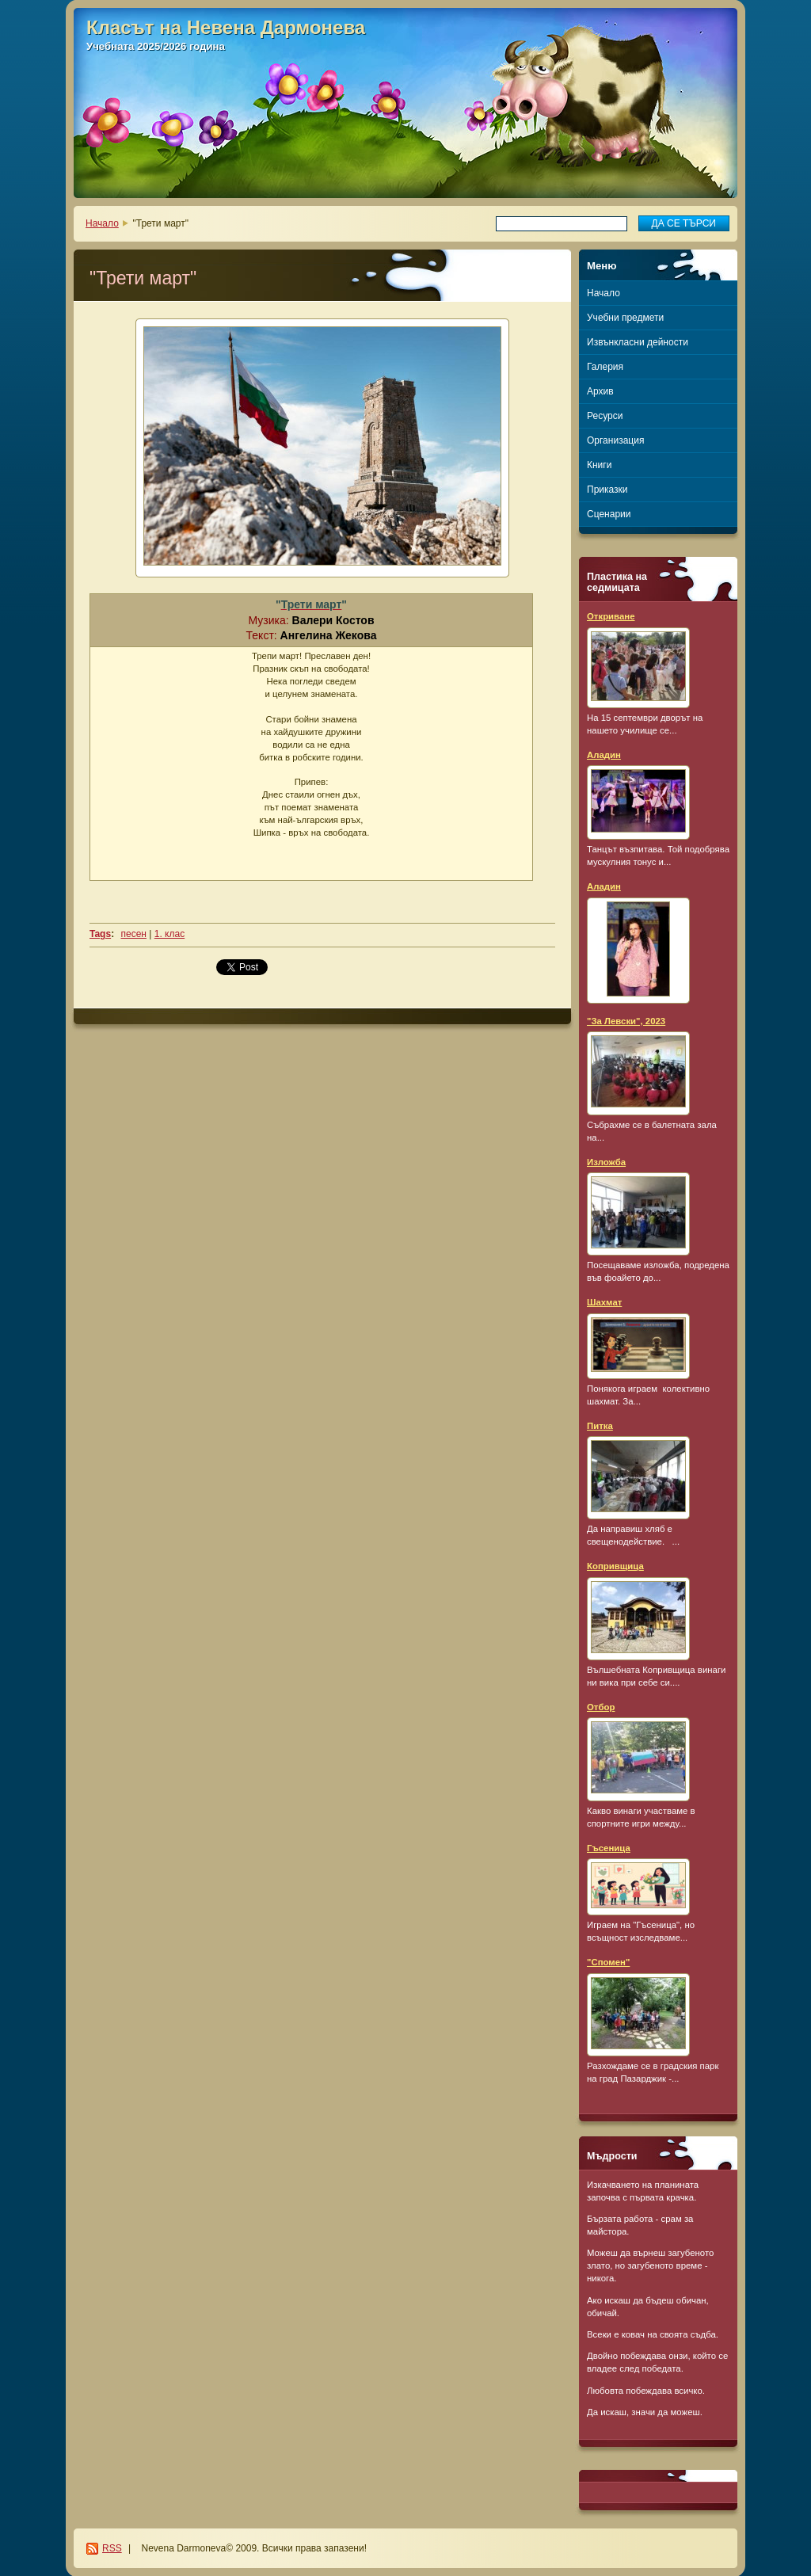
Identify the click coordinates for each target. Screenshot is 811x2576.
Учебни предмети (625, 317)
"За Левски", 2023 (626, 1021)
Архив (600, 391)
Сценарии (608, 514)
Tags (100, 933)
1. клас (169, 933)
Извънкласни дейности (637, 342)
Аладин (604, 755)
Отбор (601, 1707)
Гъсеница (608, 1848)
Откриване (611, 616)
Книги (599, 465)
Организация (615, 440)
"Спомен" (608, 1962)
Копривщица (615, 1566)
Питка (600, 1426)
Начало (102, 223)
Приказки (607, 489)
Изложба (606, 1162)
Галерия (605, 366)
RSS (112, 2548)
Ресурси (605, 415)
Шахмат (604, 1302)
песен (133, 933)
